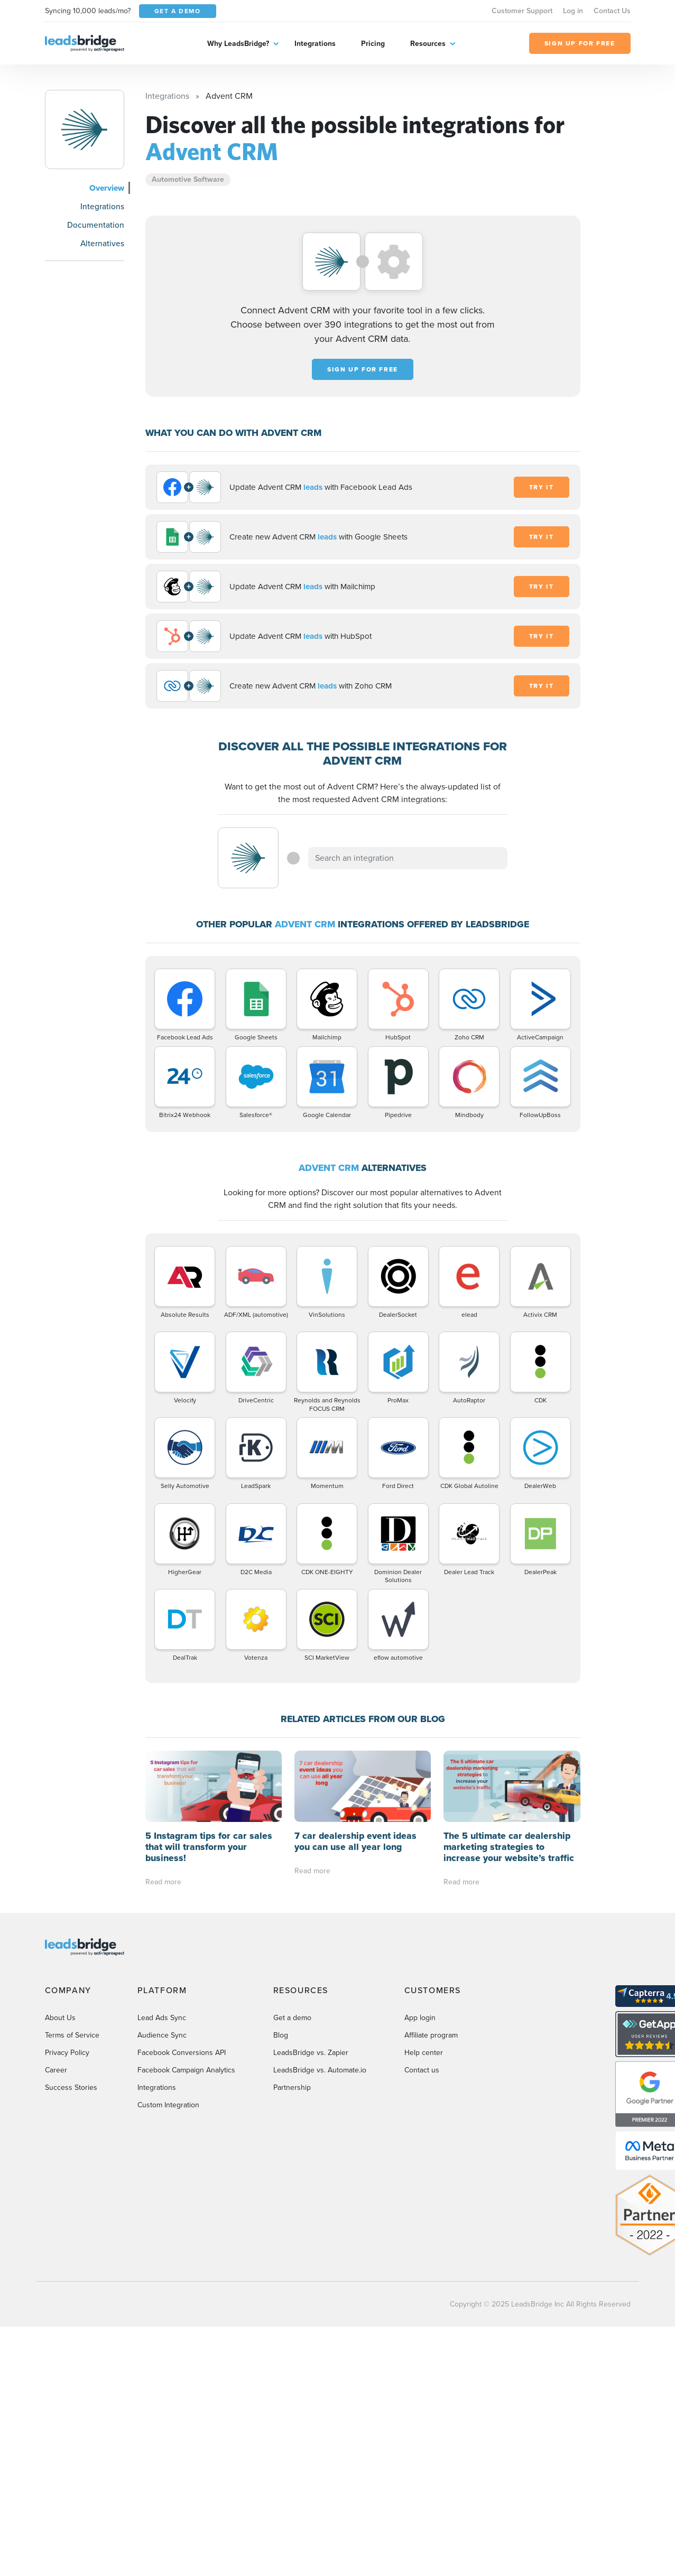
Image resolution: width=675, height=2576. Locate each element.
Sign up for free (362, 369)
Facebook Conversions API (181, 2052)
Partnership (292, 2087)
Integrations (315, 43)
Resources (428, 43)
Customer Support (522, 10)
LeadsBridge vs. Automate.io (319, 2070)
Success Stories (71, 2087)
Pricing (373, 43)
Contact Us (612, 10)
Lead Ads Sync (161, 2017)
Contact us (421, 2070)
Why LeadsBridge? (238, 43)
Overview (106, 188)
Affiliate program (431, 2035)
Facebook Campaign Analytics (186, 2070)
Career (56, 2070)
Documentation (95, 225)
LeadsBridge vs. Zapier (310, 2052)
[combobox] (408, 858)
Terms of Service (72, 2035)
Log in (573, 10)
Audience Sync (162, 2035)
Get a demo (292, 2017)
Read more (163, 1881)
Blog (280, 2035)
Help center (423, 2052)
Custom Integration (168, 2104)
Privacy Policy (67, 2052)
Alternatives (102, 243)
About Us (60, 2017)
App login (420, 2017)
